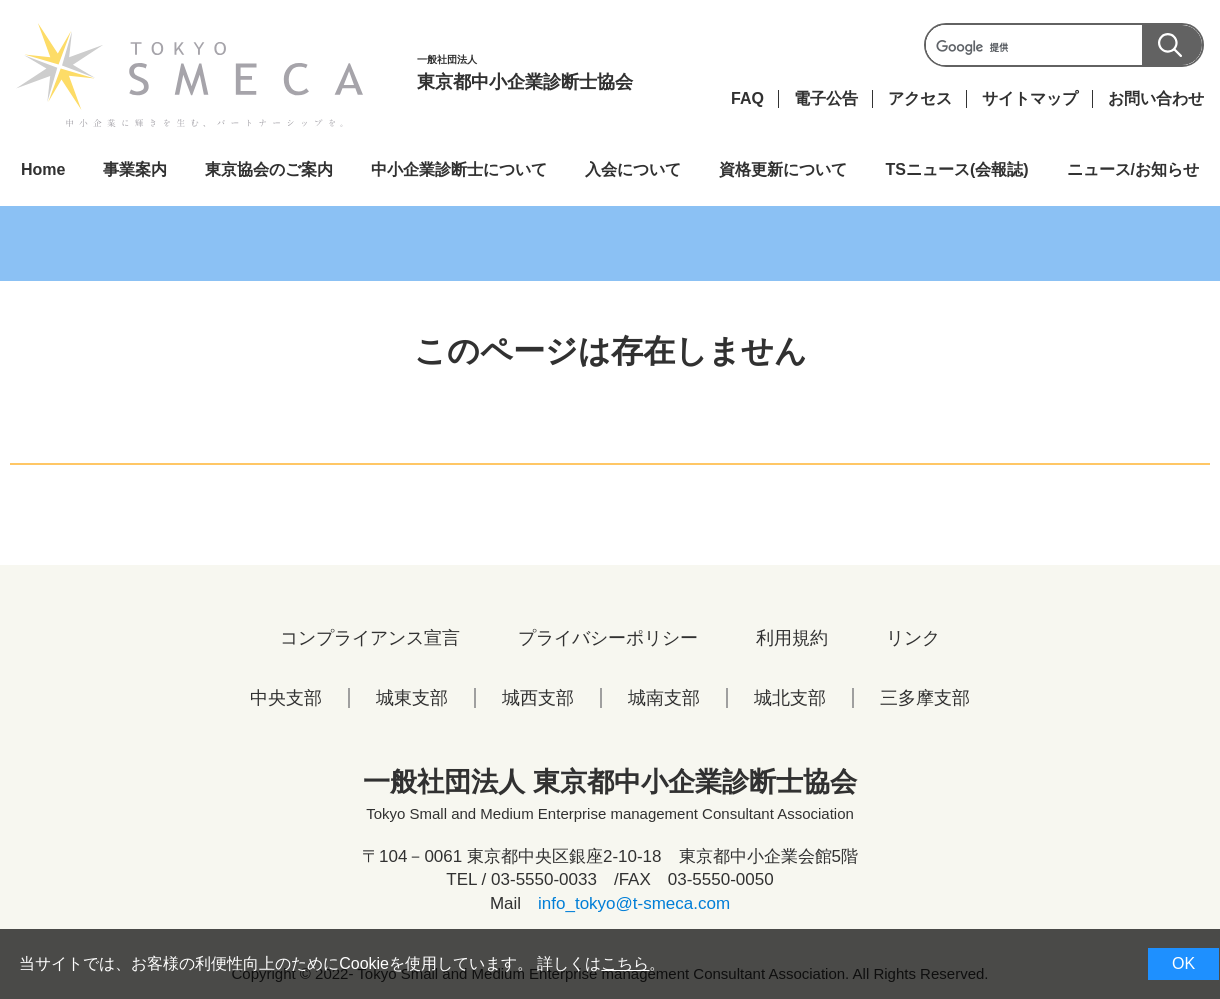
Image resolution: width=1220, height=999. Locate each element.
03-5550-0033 (544, 879)
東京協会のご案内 (269, 169)
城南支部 (664, 698)
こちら (625, 963)
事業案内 (135, 169)
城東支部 (412, 698)
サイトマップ (1030, 98)
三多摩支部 (925, 698)
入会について (633, 169)
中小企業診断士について (459, 169)
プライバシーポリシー (608, 638)
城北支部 (790, 698)
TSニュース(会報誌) (956, 169)
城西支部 (538, 698)
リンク (913, 638)
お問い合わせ (1156, 98)
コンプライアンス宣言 (370, 638)
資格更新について (783, 169)
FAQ (747, 98)
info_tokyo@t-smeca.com (634, 903)
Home (43, 169)
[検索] (1062, 47)
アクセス (920, 98)
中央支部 (286, 698)
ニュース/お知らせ (1133, 169)
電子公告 (826, 98)
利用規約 (792, 638)
